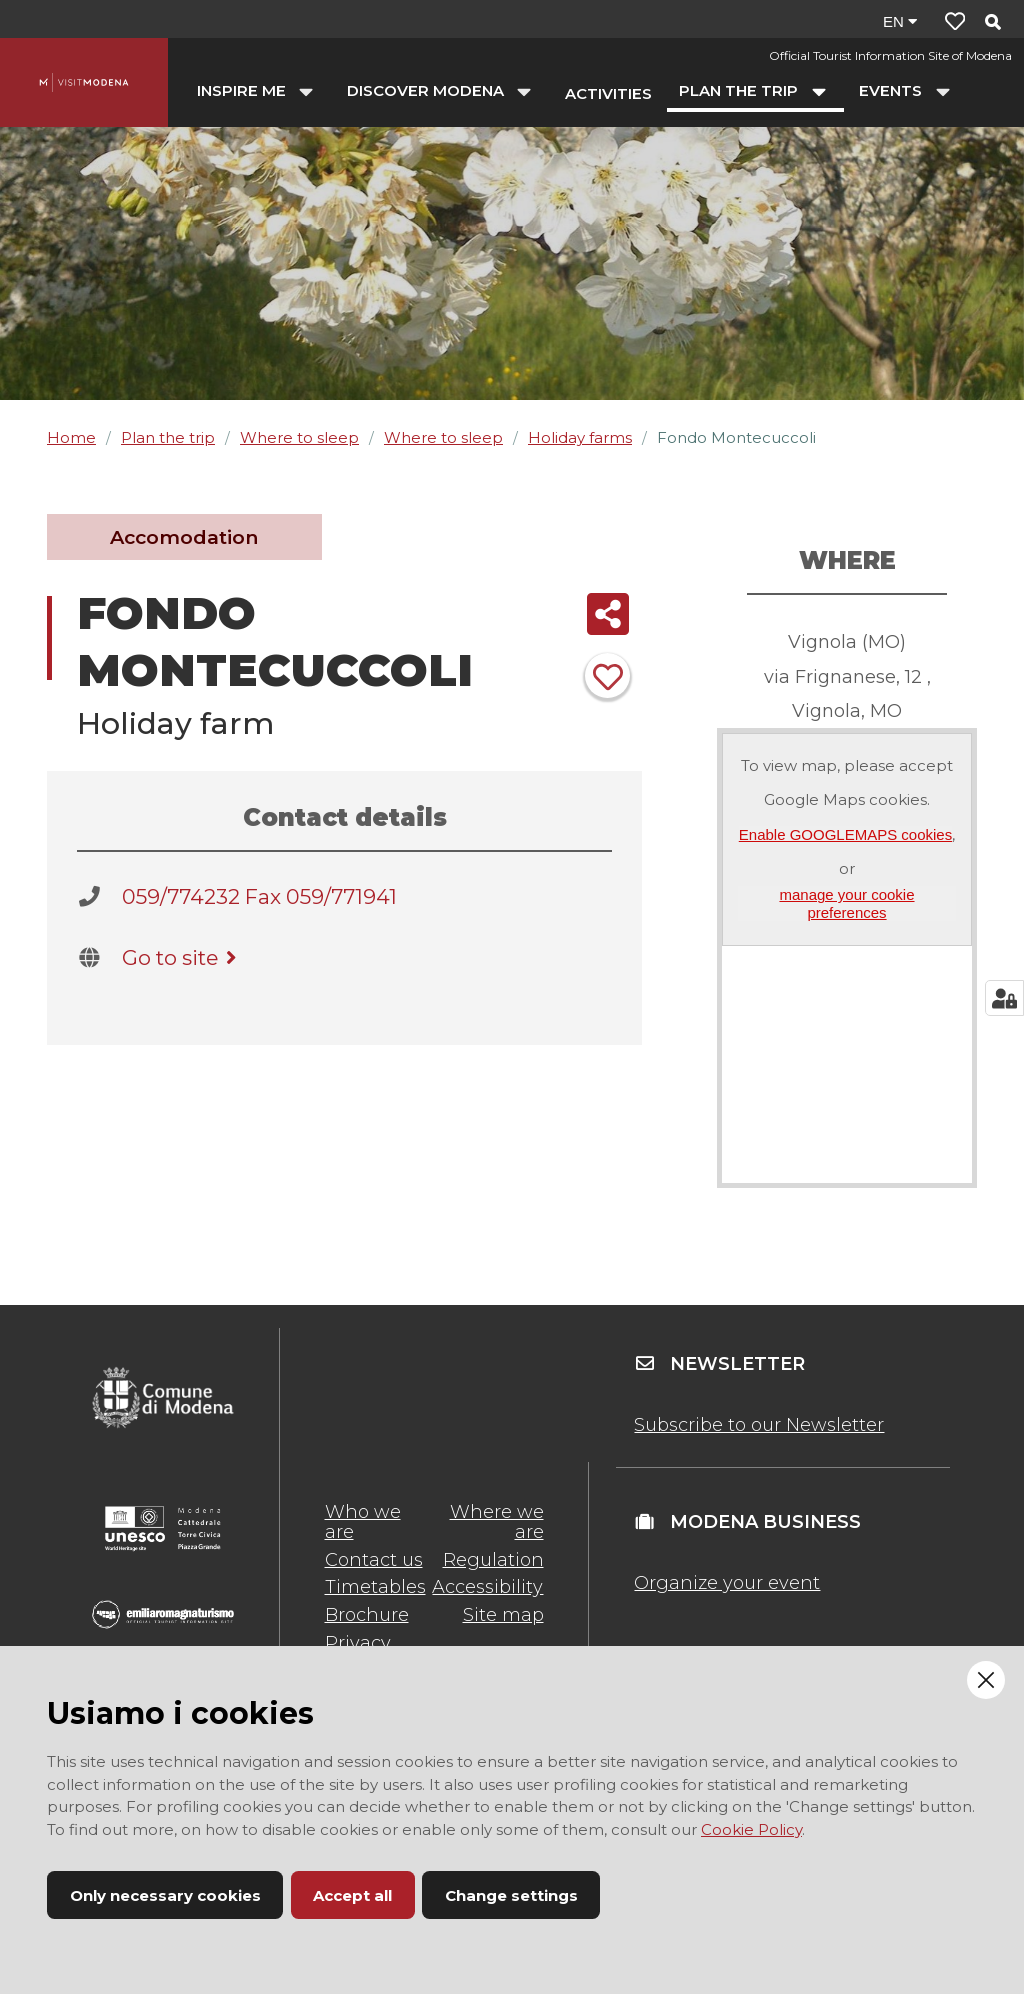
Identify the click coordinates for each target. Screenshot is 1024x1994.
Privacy (358, 1643)
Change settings (511, 1895)
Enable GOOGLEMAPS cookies (845, 834)
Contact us (374, 1560)
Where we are (497, 1522)
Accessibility (487, 1587)
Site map (503, 1615)
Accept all (352, 1895)
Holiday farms (580, 437)
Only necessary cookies (165, 1895)
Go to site (182, 957)
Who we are (363, 1522)
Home (71, 437)
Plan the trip (168, 437)
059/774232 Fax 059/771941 (259, 896)
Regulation (493, 1560)
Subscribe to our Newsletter (759, 1425)
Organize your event (727, 1583)
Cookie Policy (751, 1829)
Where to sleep (299, 437)
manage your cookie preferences (846, 903)
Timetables (375, 1587)
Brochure (367, 1615)
